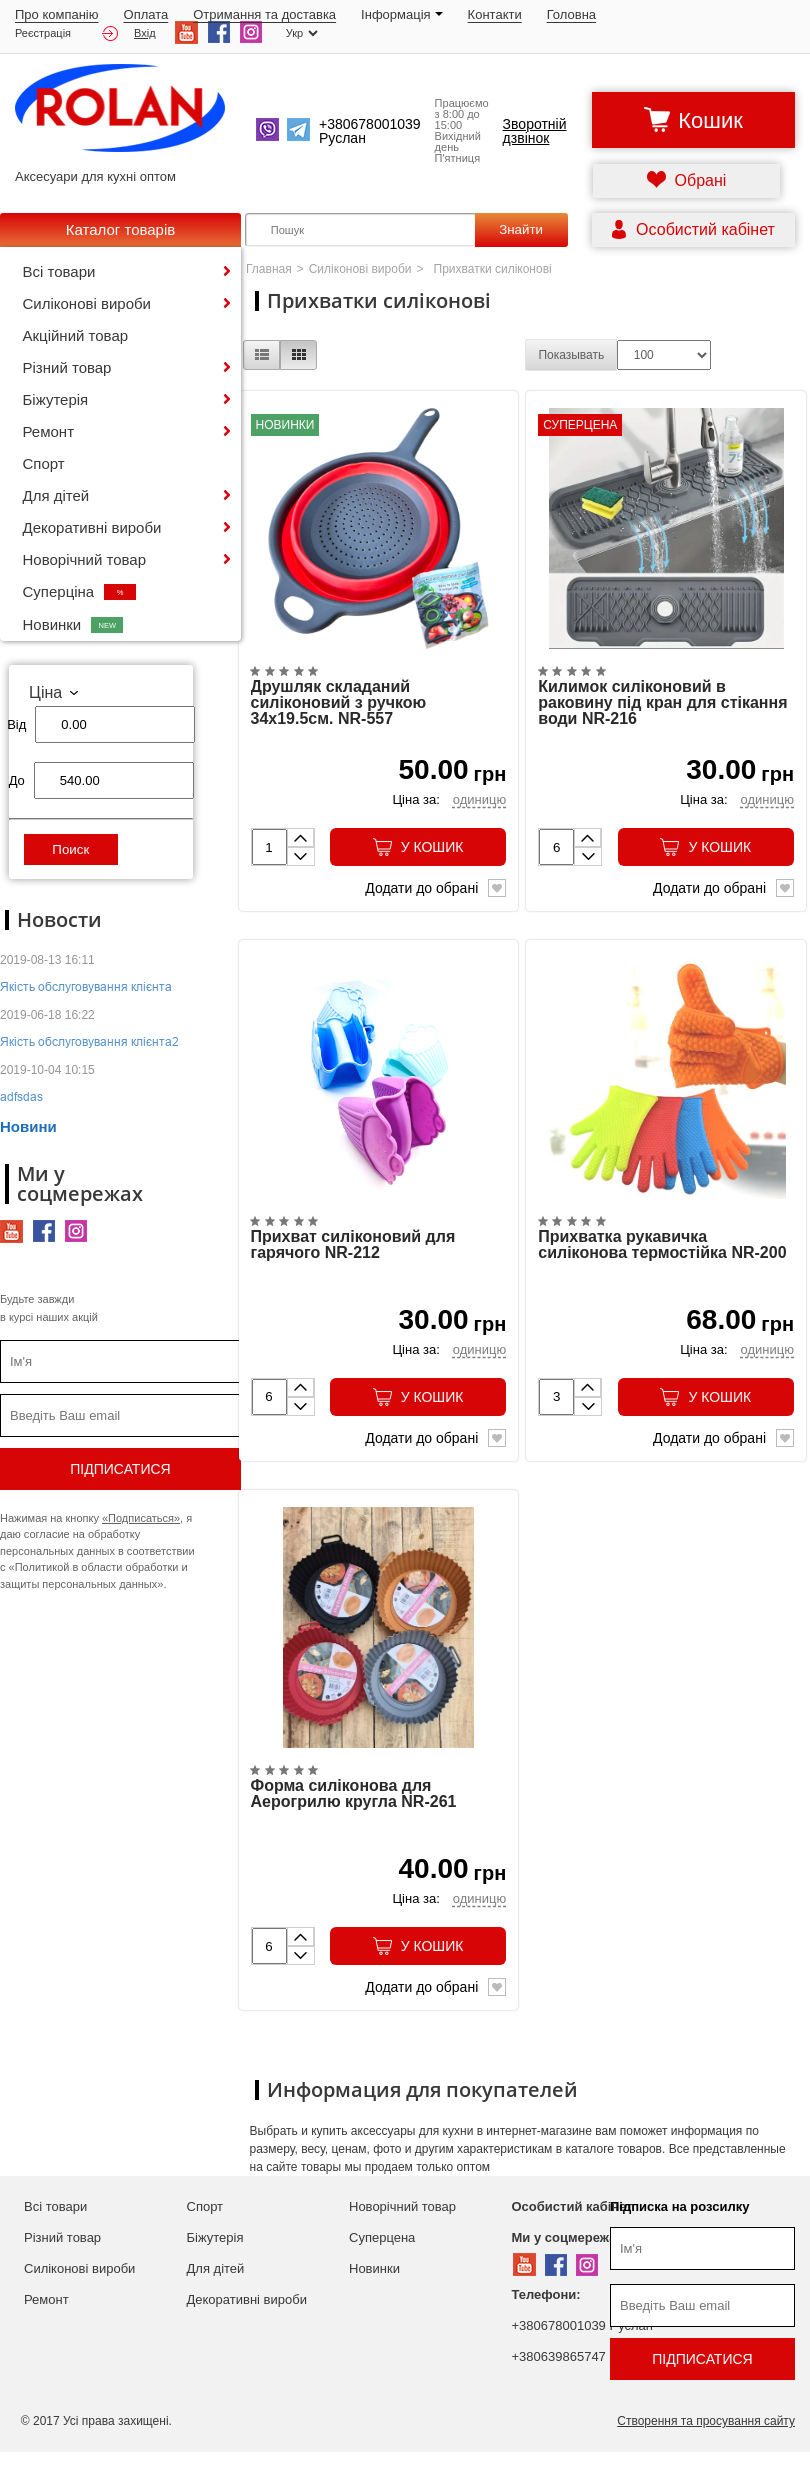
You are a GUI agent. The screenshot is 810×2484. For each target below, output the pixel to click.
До (17, 780)
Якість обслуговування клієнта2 (89, 1041)
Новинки (73, 624)
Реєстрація (43, 33)
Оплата (146, 14)
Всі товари (59, 271)
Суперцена (382, 2269)
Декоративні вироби (92, 527)
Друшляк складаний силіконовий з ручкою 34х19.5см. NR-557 (339, 714)
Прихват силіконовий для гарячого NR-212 (353, 1266)
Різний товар (67, 367)
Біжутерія (56, 399)
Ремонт (49, 431)
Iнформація (402, 14)
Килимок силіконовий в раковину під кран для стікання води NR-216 (662, 714)
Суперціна (80, 591)
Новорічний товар (85, 559)
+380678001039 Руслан (582, 2357)
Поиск (70, 849)
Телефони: (546, 2326)
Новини (28, 1126)
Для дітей (56, 495)
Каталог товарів (121, 229)
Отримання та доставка (264, 14)
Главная (269, 269)
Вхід (129, 33)
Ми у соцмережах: (570, 2269)
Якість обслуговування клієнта (86, 986)
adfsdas (21, 1096)
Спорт (44, 463)
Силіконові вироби (87, 303)
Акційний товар (76, 335)
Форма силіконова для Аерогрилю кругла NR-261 (354, 1826)
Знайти (521, 229)
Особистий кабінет (572, 2238)
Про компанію (57, 14)
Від (16, 724)
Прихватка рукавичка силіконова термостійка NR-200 (662, 1266)
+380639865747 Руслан (582, 2388)
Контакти (495, 14)
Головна (571, 14)
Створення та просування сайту (706, 2453)
